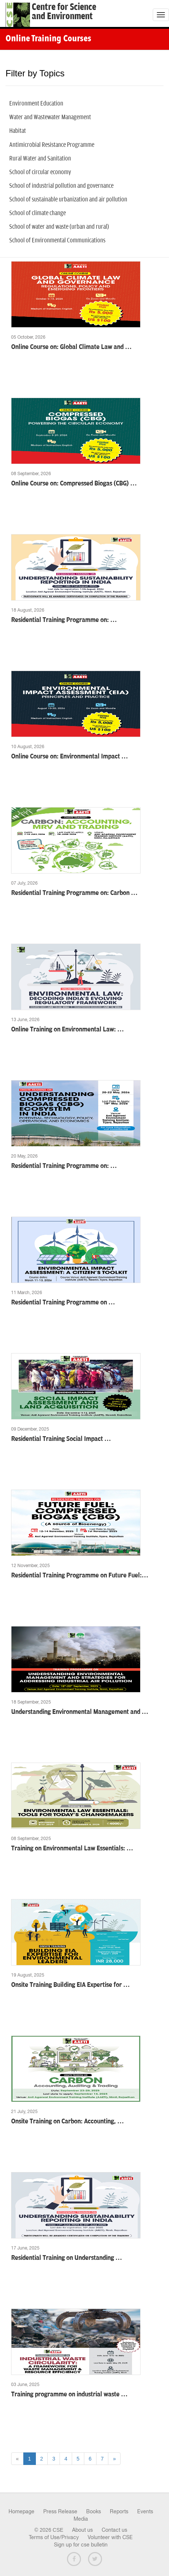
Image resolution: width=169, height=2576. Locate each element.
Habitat (17, 131)
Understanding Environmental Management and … (79, 1712)
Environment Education (36, 103)
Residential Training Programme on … (63, 1302)
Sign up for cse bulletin (81, 2545)
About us (82, 2530)
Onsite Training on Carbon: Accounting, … (67, 2121)
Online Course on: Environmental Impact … (69, 756)
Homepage (21, 2511)
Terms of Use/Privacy (54, 2537)
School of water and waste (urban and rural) (59, 227)
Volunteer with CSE (110, 2537)
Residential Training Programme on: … (64, 620)
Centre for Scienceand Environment (64, 12)
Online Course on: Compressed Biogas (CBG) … (74, 483)
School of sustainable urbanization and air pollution (68, 199)
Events (145, 2511)
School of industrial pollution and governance (61, 186)
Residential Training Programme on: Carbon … (74, 893)
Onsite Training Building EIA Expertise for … (70, 1985)
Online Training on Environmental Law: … (67, 1029)
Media (81, 2519)
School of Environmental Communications (57, 240)
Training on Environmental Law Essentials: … (72, 1848)
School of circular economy (40, 172)
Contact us (114, 2530)
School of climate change (37, 213)
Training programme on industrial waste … (69, 2394)
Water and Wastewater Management (50, 117)
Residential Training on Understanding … (66, 2258)
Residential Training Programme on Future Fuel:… (79, 1575)
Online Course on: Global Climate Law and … (71, 347)
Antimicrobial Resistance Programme (51, 145)
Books (93, 2511)
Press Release (60, 2511)
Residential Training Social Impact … (61, 1439)
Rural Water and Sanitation (40, 158)
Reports (119, 2511)
